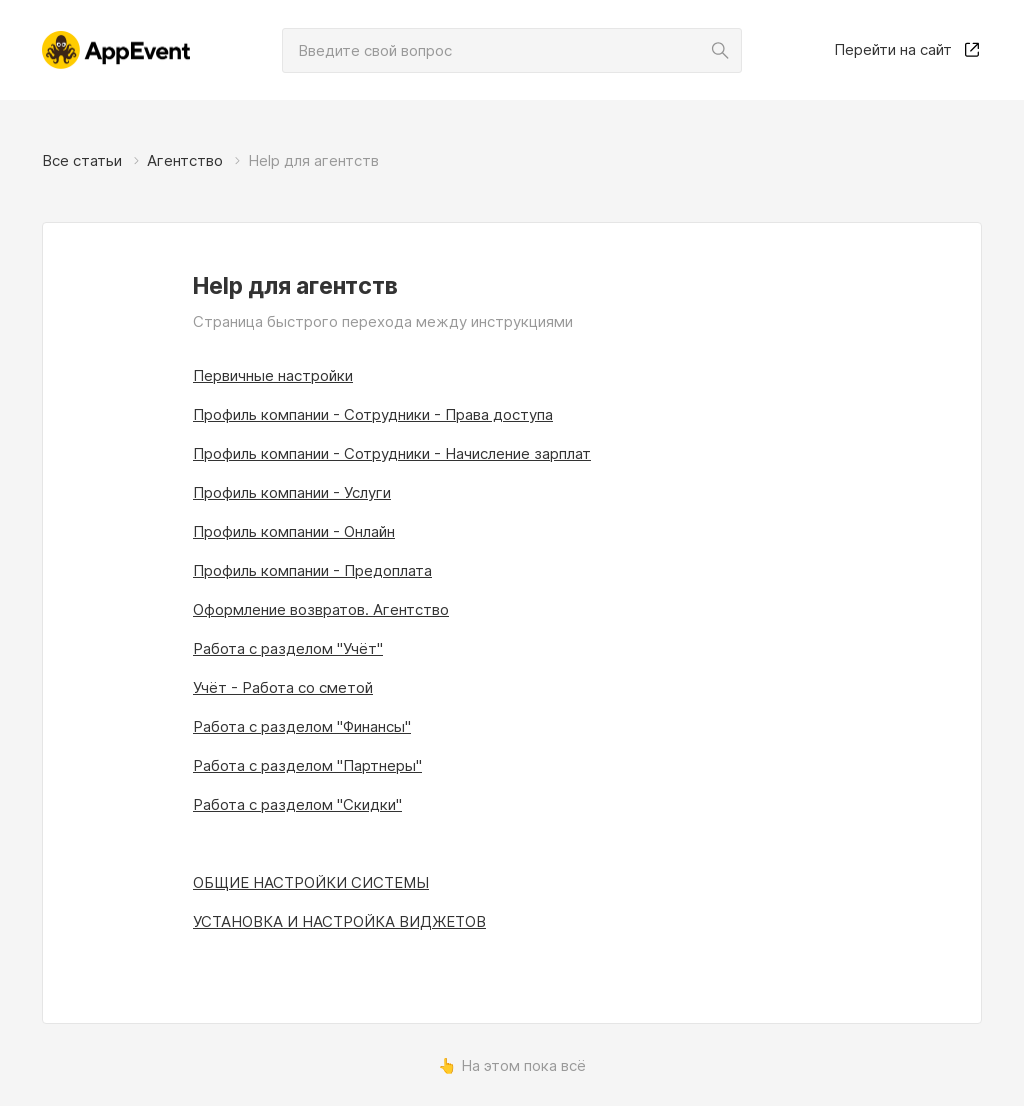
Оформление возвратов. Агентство (321, 609)
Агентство (185, 160)
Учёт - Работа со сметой (283, 687)
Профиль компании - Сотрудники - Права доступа (373, 414)
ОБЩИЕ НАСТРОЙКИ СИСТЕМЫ (311, 882)
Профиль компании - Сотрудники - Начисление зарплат (392, 453)
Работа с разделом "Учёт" (288, 648)
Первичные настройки (273, 375)
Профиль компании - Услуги (292, 492)
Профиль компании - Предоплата (312, 570)
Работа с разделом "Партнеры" (307, 765)
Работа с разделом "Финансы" (302, 726)
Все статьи (82, 160)
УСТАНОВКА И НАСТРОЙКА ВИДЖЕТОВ (339, 921)
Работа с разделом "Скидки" (297, 804)
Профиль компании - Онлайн (294, 531)
